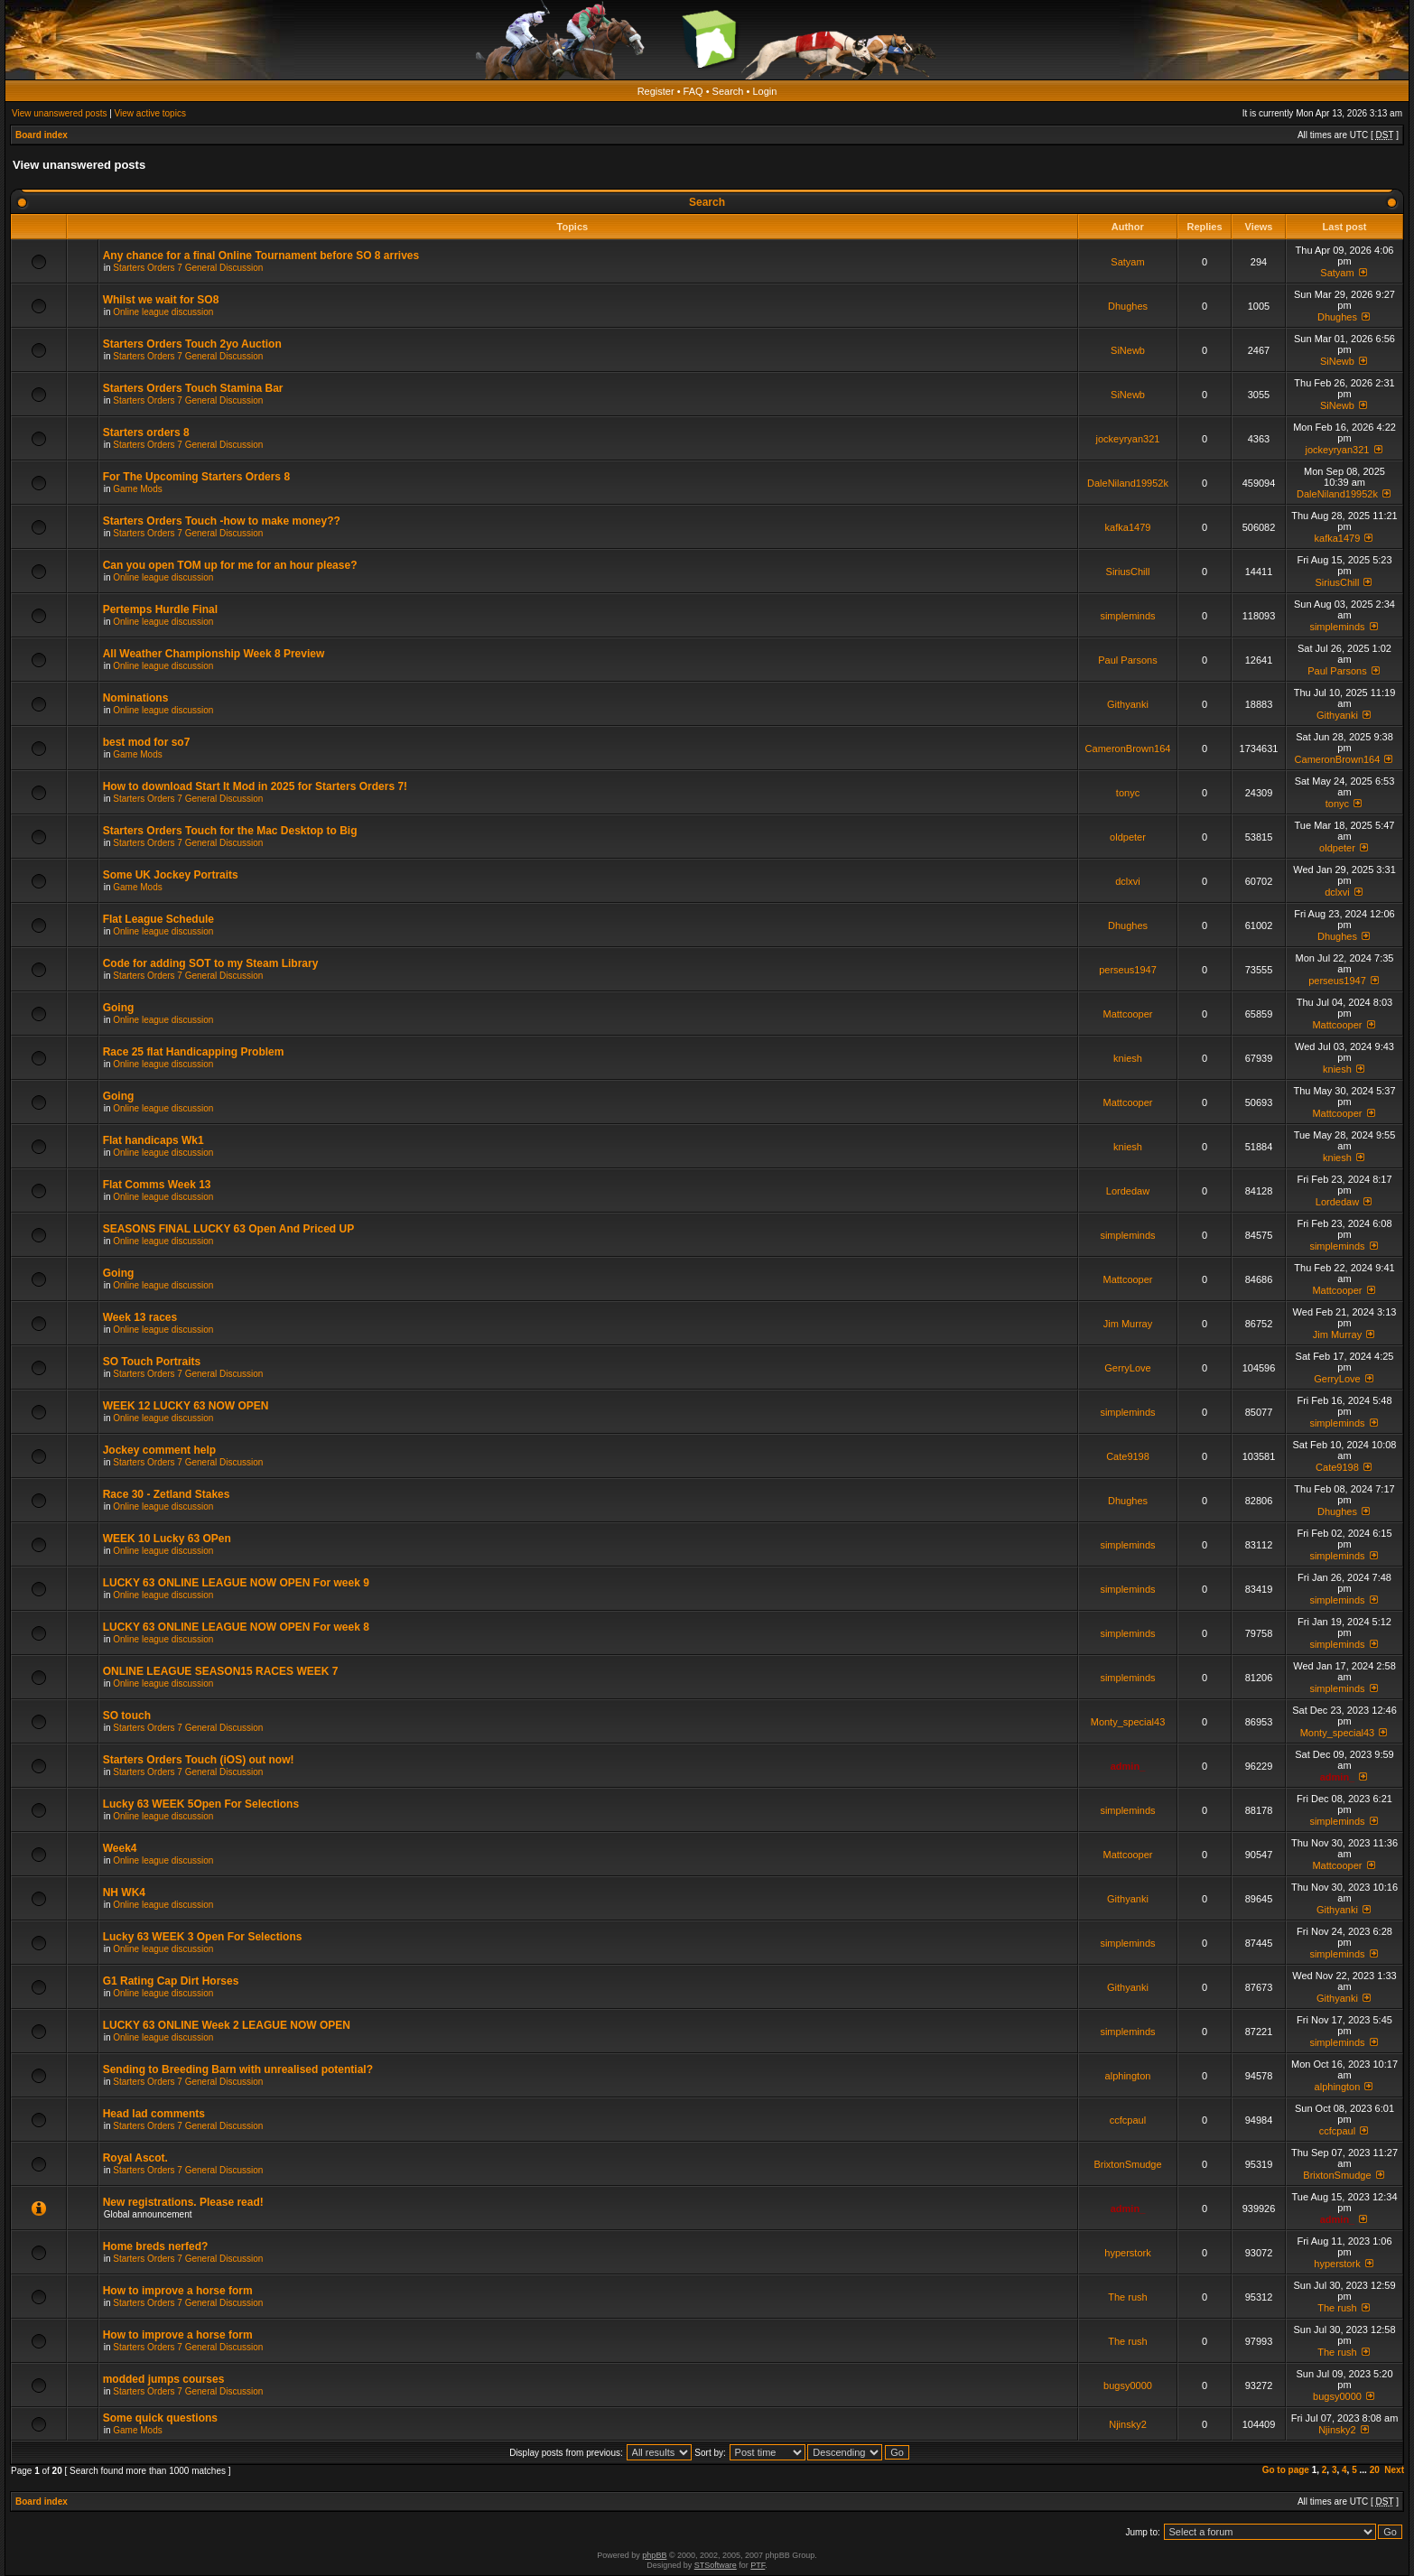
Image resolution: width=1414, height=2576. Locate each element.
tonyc (1128, 792)
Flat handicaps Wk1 (153, 1140)
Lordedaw (1127, 1191)
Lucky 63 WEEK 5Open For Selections (201, 1804)
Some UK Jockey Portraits (170, 875)
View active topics (150, 113)
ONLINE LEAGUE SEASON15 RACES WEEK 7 (221, 1671)
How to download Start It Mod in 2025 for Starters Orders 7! (255, 786)
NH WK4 (124, 1892)
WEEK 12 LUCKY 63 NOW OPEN (186, 1406)
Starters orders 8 (146, 432)
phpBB (654, 2555)
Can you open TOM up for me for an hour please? (230, 565)
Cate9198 (1127, 1456)
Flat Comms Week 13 (157, 1184)
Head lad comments (154, 2113)
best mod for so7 (147, 742)
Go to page (1285, 2470)
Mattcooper (1127, 1014)
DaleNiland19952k (1127, 483)
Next (1394, 2470)
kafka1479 (1128, 527)
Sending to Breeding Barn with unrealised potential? (238, 2069)
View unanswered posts (59, 113)
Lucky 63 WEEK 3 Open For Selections (202, 1936)
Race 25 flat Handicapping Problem (193, 1052)
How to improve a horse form (178, 2290)
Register (655, 91)
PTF (757, 2565)
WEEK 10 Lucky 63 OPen (167, 1538)
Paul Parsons (1127, 660)
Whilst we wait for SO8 (161, 299)
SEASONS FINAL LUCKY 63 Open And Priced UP (229, 1229)
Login (764, 91)
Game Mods (137, 489)
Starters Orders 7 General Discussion (188, 268)
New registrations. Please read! (183, 2202)
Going (119, 1007)
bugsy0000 (1127, 2385)
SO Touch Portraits (151, 1361)
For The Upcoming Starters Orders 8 (196, 476)
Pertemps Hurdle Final (160, 609)
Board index (41, 135)
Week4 (120, 1848)
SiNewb (1128, 350)
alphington (1128, 2075)
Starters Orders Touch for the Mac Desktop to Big (230, 830)
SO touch (127, 1715)
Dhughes (1128, 306)
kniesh (1127, 1058)
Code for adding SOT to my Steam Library (211, 963)
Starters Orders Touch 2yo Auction (192, 344)
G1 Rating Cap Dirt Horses (171, 1981)
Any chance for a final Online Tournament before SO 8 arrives (261, 255)
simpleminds (1127, 615)
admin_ (1128, 1766)
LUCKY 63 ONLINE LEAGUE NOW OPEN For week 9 (236, 1582)
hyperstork (1127, 2252)
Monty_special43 (1128, 1721)
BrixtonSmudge (1127, 2164)
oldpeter (1128, 837)
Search (728, 91)
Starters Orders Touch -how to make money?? (221, 521)
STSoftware (715, 2565)
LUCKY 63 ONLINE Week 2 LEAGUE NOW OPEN (226, 2025)
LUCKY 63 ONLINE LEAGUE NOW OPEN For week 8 (236, 1627)
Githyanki (1128, 704)
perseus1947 (1128, 969)
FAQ (693, 91)
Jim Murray (1127, 1323)
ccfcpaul (1128, 2120)
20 (1375, 2470)
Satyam (1127, 261)
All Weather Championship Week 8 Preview (214, 653)
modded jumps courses (164, 2379)
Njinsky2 (1128, 2424)
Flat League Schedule (158, 919)
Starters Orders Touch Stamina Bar (193, 388)
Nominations (136, 698)
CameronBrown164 (1128, 748)
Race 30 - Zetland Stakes (166, 1494)
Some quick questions (160, 2418)
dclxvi (1127, 881)
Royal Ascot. (135, 2158)
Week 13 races (140, 1317)
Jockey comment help (159, 1450)
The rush (1127, 2297)
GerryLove (1127, 1367)
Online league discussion (163, 312)
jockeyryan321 (1128, 438)
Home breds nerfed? (156, 2246)
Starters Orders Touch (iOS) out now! (198, 1759)
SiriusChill (1128, 571)
